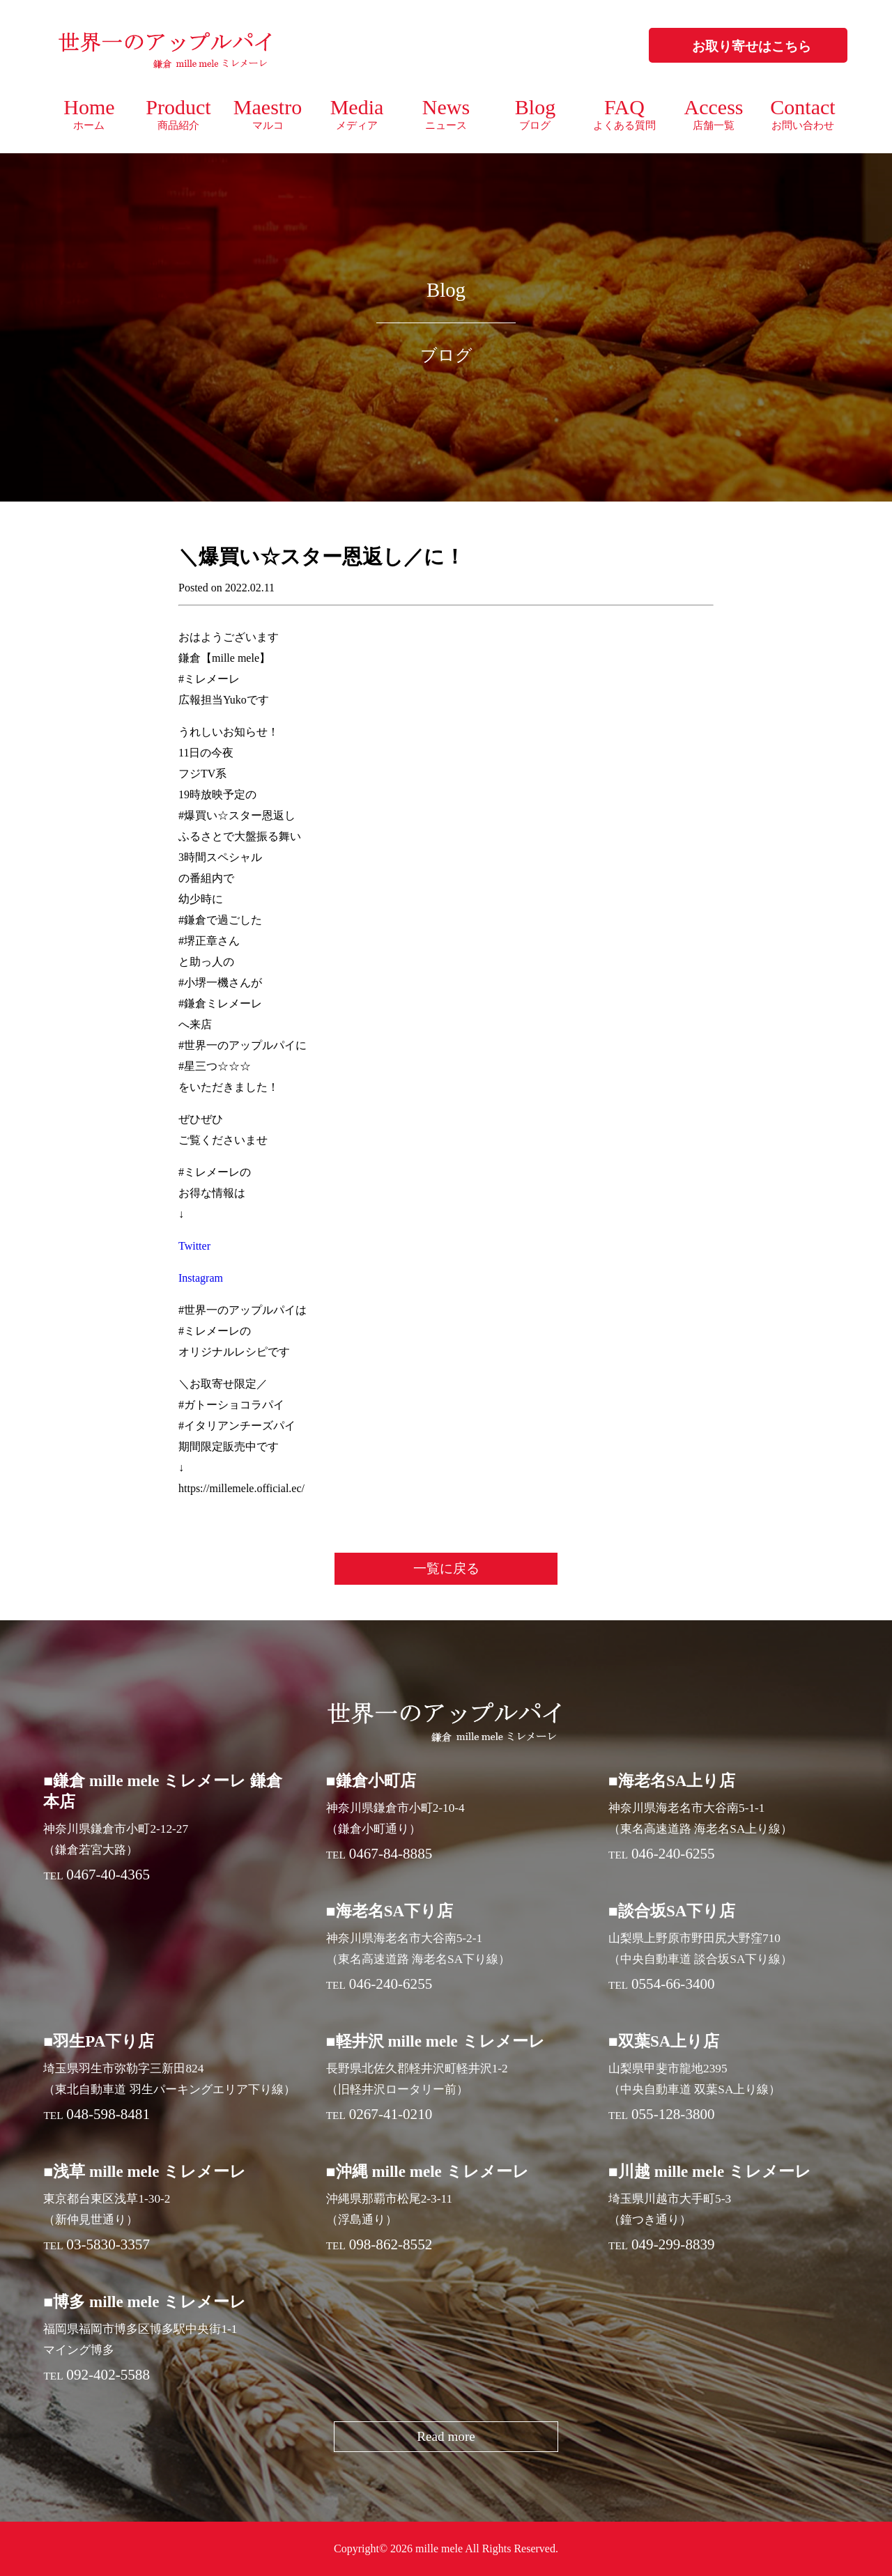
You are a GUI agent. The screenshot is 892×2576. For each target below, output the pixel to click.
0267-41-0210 (391, 2114)
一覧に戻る (446, 1568)
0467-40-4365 (108, 1874)
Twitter (194, 1246)
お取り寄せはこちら (751, 46)
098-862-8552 (391, 2244)
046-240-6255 (673, 1853)
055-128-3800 (673, 2114)
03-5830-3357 (108, 2244)
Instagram (200, 1278)
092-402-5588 (108, 2374)
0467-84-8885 (391, 1853)
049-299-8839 (673, 2244)
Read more (446, 2436)
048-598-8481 (108, 2114)
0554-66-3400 (673, 1984)
